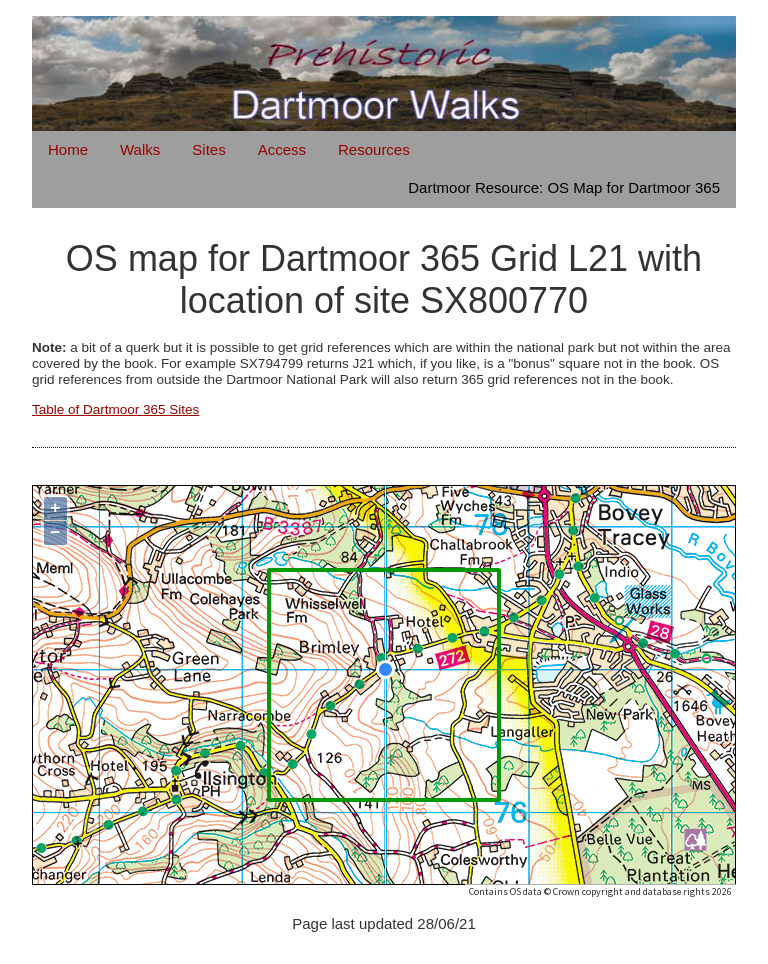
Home (68, 149)
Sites (208, 149)
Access (282, 149)
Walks (140, 149)
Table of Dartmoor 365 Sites (115, 409)
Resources (374, 149)
